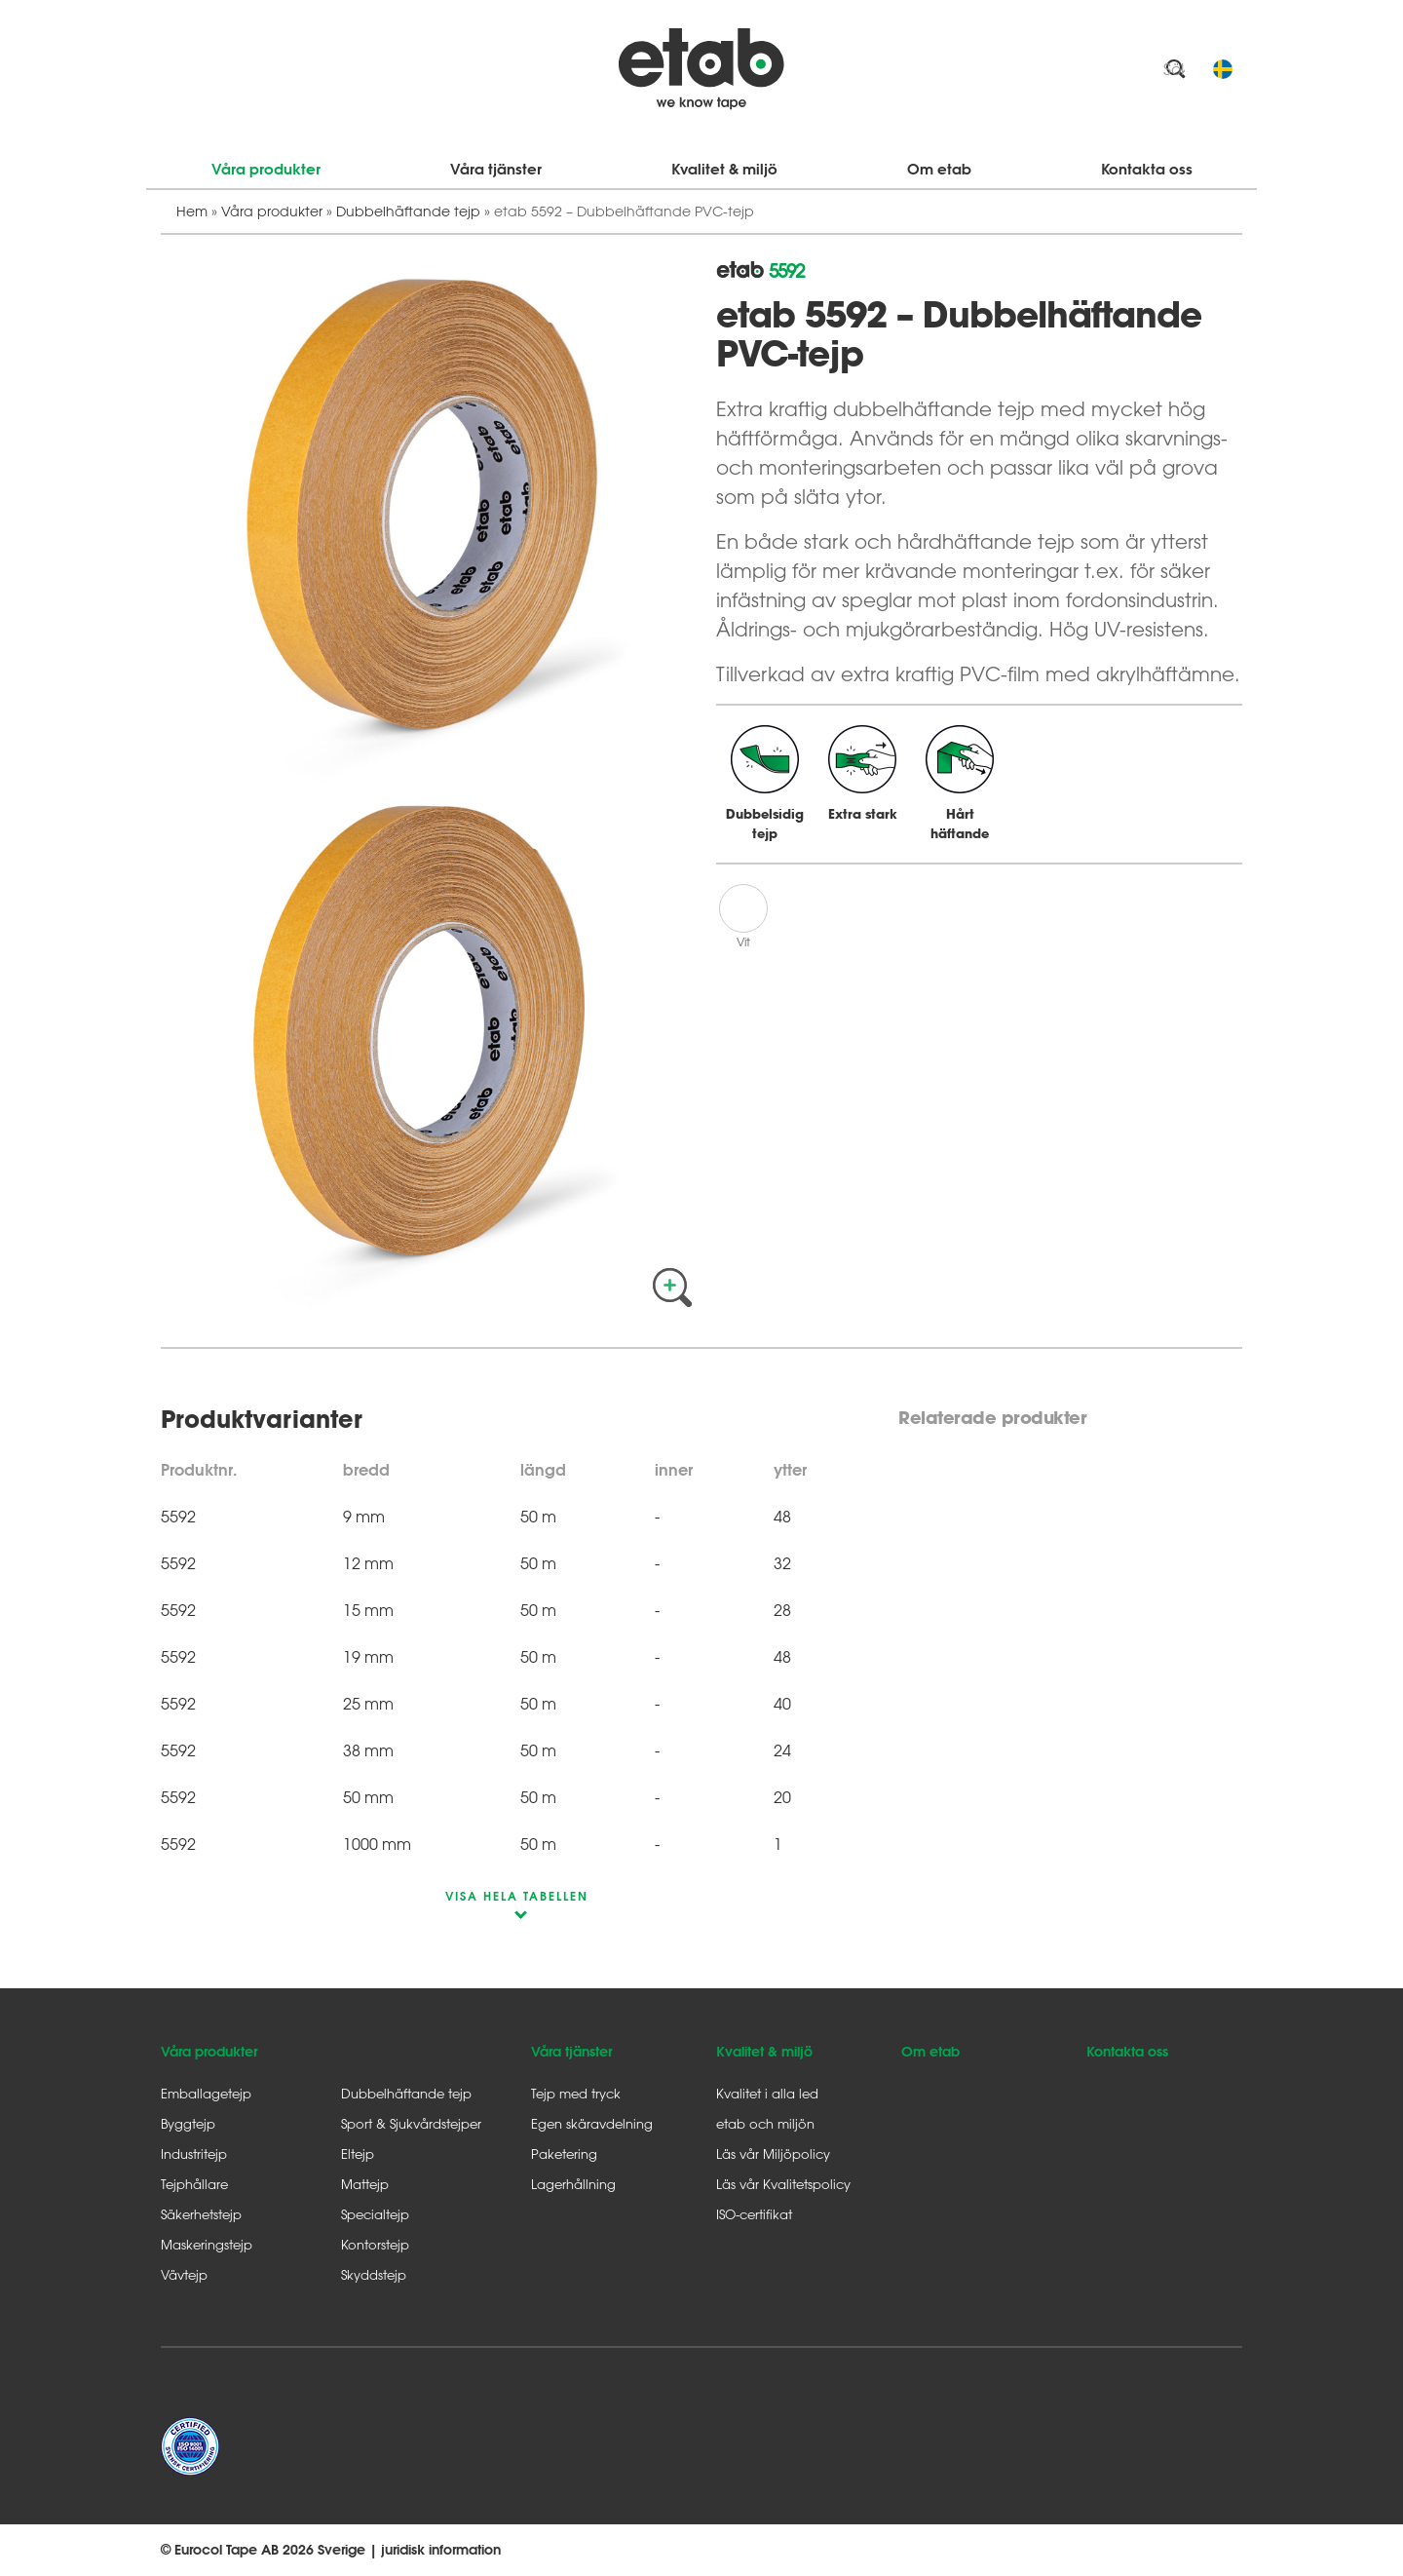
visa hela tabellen (516, 1895)
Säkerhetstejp (201, 2214)
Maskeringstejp (206, 2244)
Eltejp (357, 2153)
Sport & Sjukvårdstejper (411, 2123)
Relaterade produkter (992, 1418)
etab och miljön (765, 2123)
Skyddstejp (373, 2274)
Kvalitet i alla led (767, 2093)
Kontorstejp (375, 2244)
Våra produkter (266, 169)
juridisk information (441, 2549)
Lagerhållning (573, 2183)
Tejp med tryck (576, 2093)
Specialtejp (375, 2214)
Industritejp (194, 2153)
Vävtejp (184, 2274)
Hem (192, 211)
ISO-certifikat (754, 2214)
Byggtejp (188, 2123)
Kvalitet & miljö (724, 169)
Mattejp (365, 2183)
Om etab (939, 169)
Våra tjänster (496, 169)
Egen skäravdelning (592, 2123)
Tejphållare (194, 2183)
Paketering (564, 2153)
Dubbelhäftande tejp (408, 211)
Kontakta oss (1147, 169)
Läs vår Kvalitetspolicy (783, 2183)
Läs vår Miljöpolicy (773, 2153)
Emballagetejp (206, 2093)
